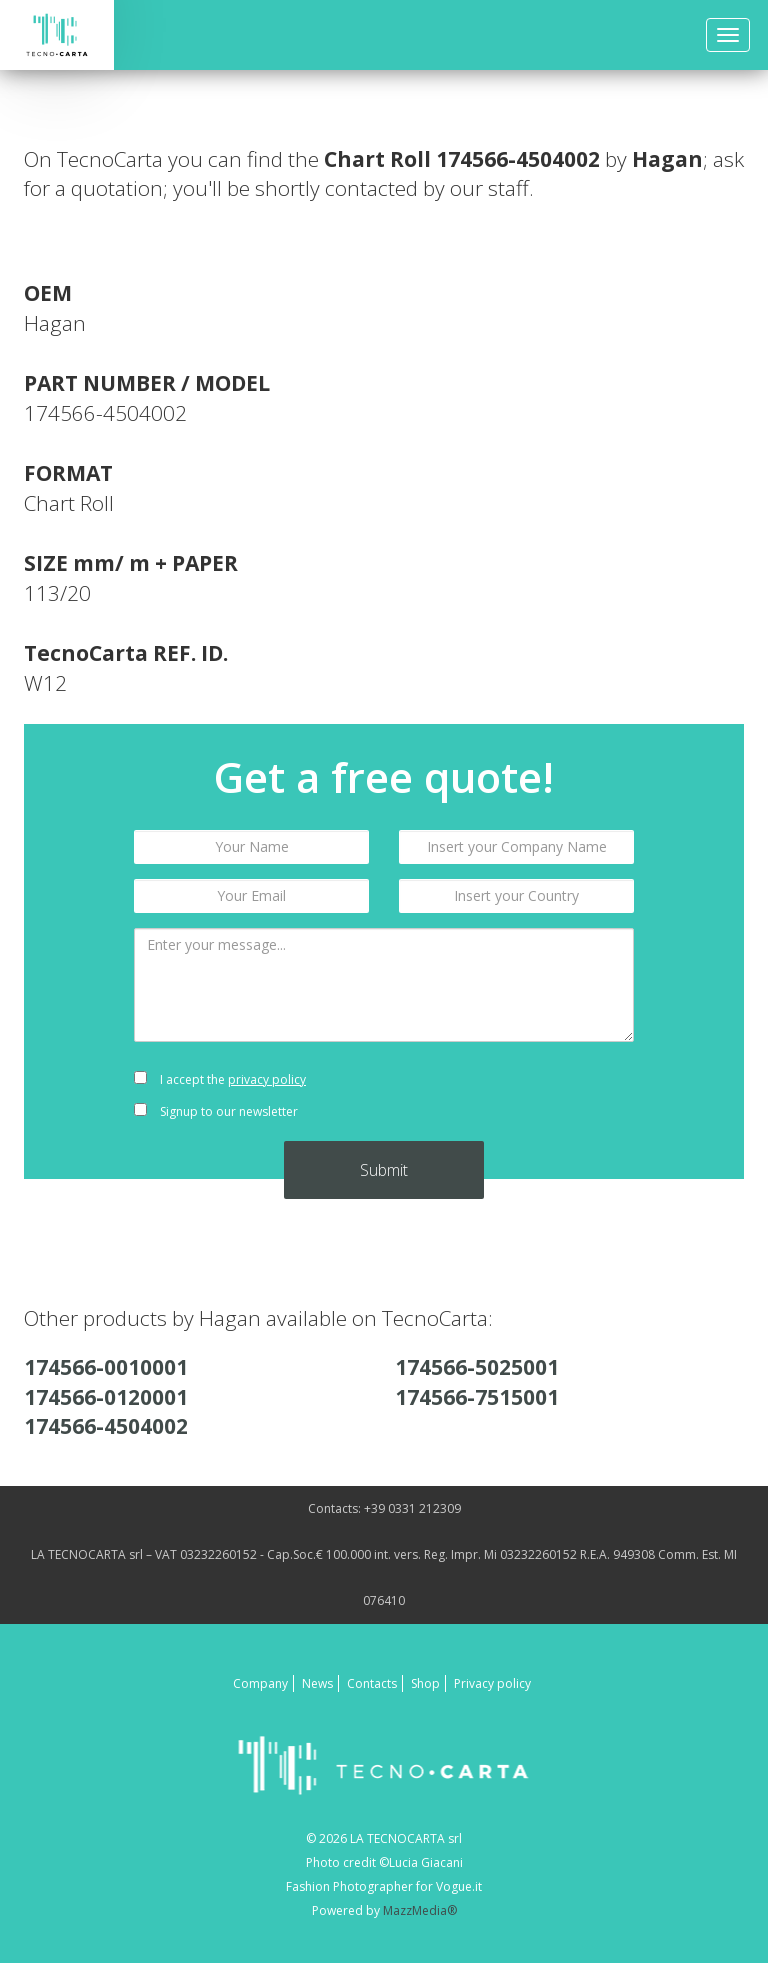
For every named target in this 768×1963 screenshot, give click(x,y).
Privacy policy (492, 1683)
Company (260, 1683)
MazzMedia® (420, 1910)
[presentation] (516, 1096)
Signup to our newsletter (216, 1111)
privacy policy (267, 1079)
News (317, 1683)
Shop (425, 1683)
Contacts (372, 1683)
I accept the (220, 1079)
